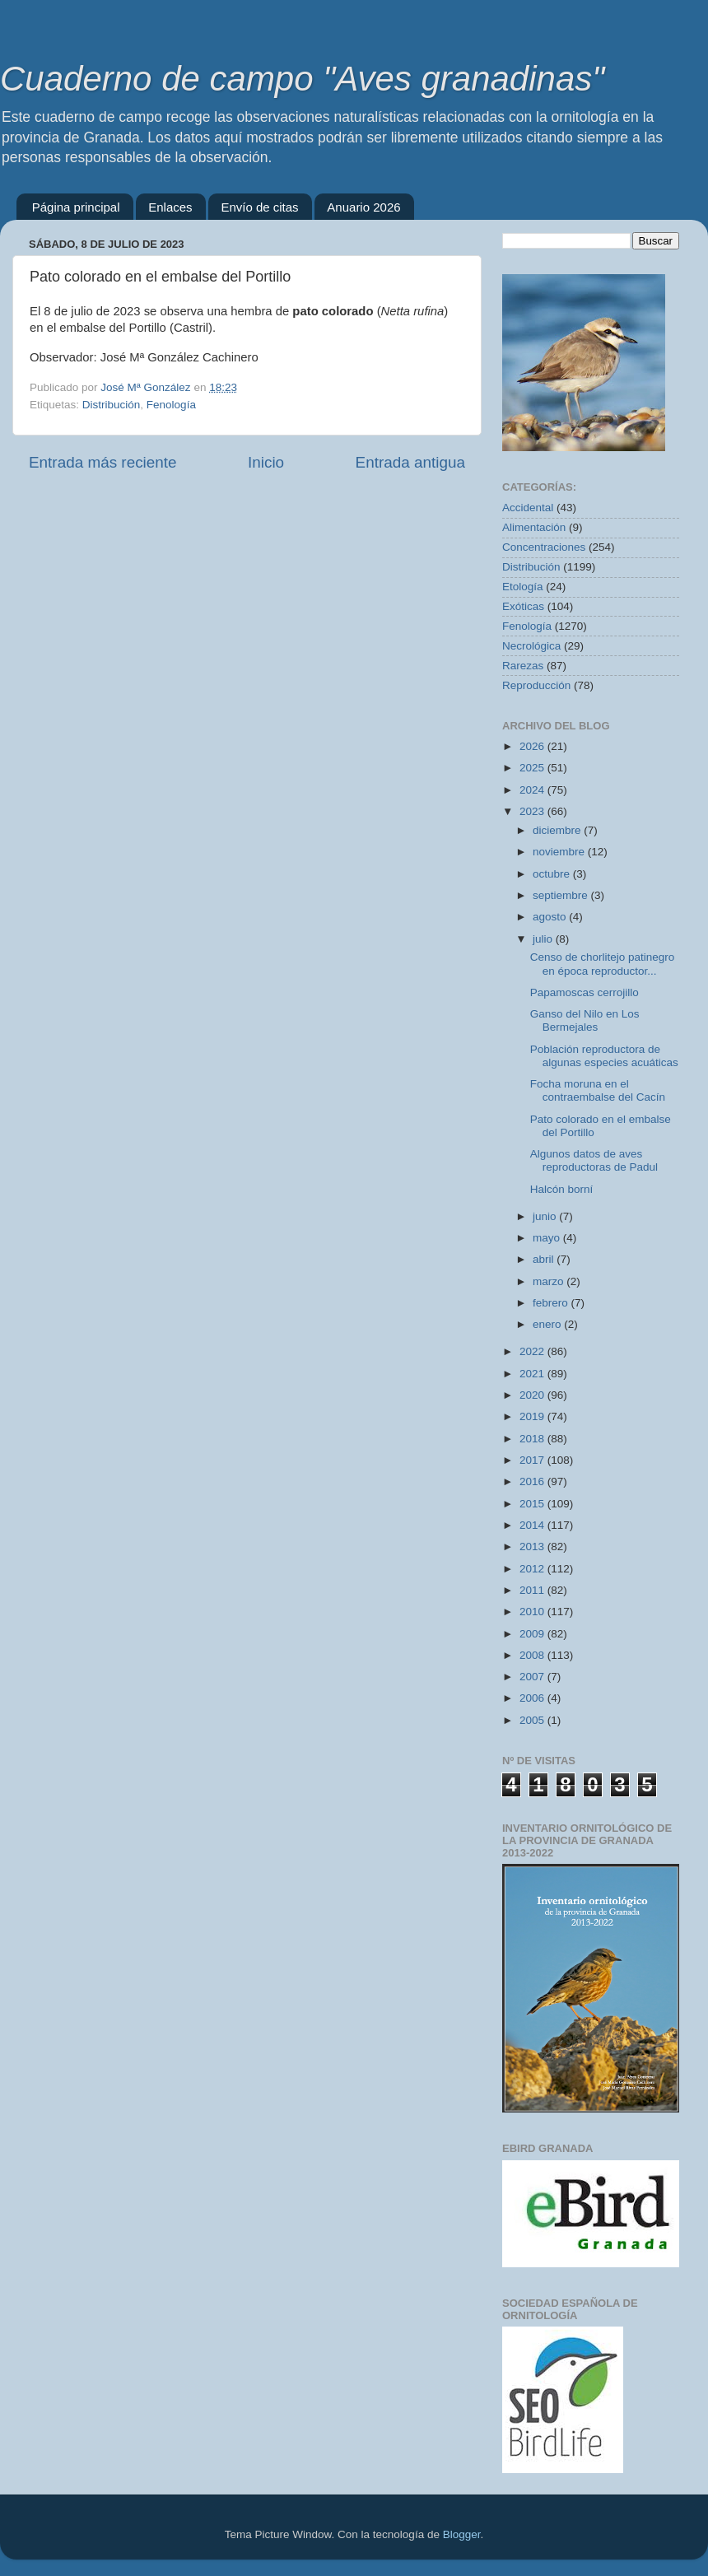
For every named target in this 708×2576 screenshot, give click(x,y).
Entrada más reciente (103, 462)
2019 (533, 1416)
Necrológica (531, 646)
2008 (533, 1655)
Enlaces (170, 207)
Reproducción (536, 685)
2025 (533, 768)
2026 (533, 746)
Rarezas (522, 665)
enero (548, 1324)
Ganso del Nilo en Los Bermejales (585, 1020)
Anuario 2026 (363, 207)
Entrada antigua (410, 462)
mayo (548, 1238)
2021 (533, 1373)
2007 (533, 1676)
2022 (533, 1351)
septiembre (562, 895)
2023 (533, 811)
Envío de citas (259, 207)
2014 (533, 1525)
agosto (551, 917)
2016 (533, 1481)
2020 (533, 1395)
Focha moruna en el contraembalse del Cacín (597, 1090)
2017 (533, 1460)
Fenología (171, 404)
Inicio (266, 462)
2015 (533, 1504)
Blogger (462, 2534)
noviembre (560, 851)
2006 (533, 1698)
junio (546, 1216)
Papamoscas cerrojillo (584, 992)
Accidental (527, 507)
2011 (533, 1590)
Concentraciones (543, 547)
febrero (552, 1303)
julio (544, 939)
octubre (553, 874)
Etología (522, 586)
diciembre (558, 830)
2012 (533, 1569)
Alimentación (534, 527)
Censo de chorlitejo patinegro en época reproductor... (602, 963)
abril (545, 1259)
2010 (533, 1611)
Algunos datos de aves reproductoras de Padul (594, 1160)
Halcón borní (562, 1189)
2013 (533, 1546)
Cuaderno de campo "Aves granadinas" (302, 78)
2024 (533, 790)
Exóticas (523, 606)
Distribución (111, 404)
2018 (533, 1438)
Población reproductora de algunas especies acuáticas (604, 1056)
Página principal (76, 207)
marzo (549, 1281)
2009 (533, 1634)
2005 (533, 1720)
